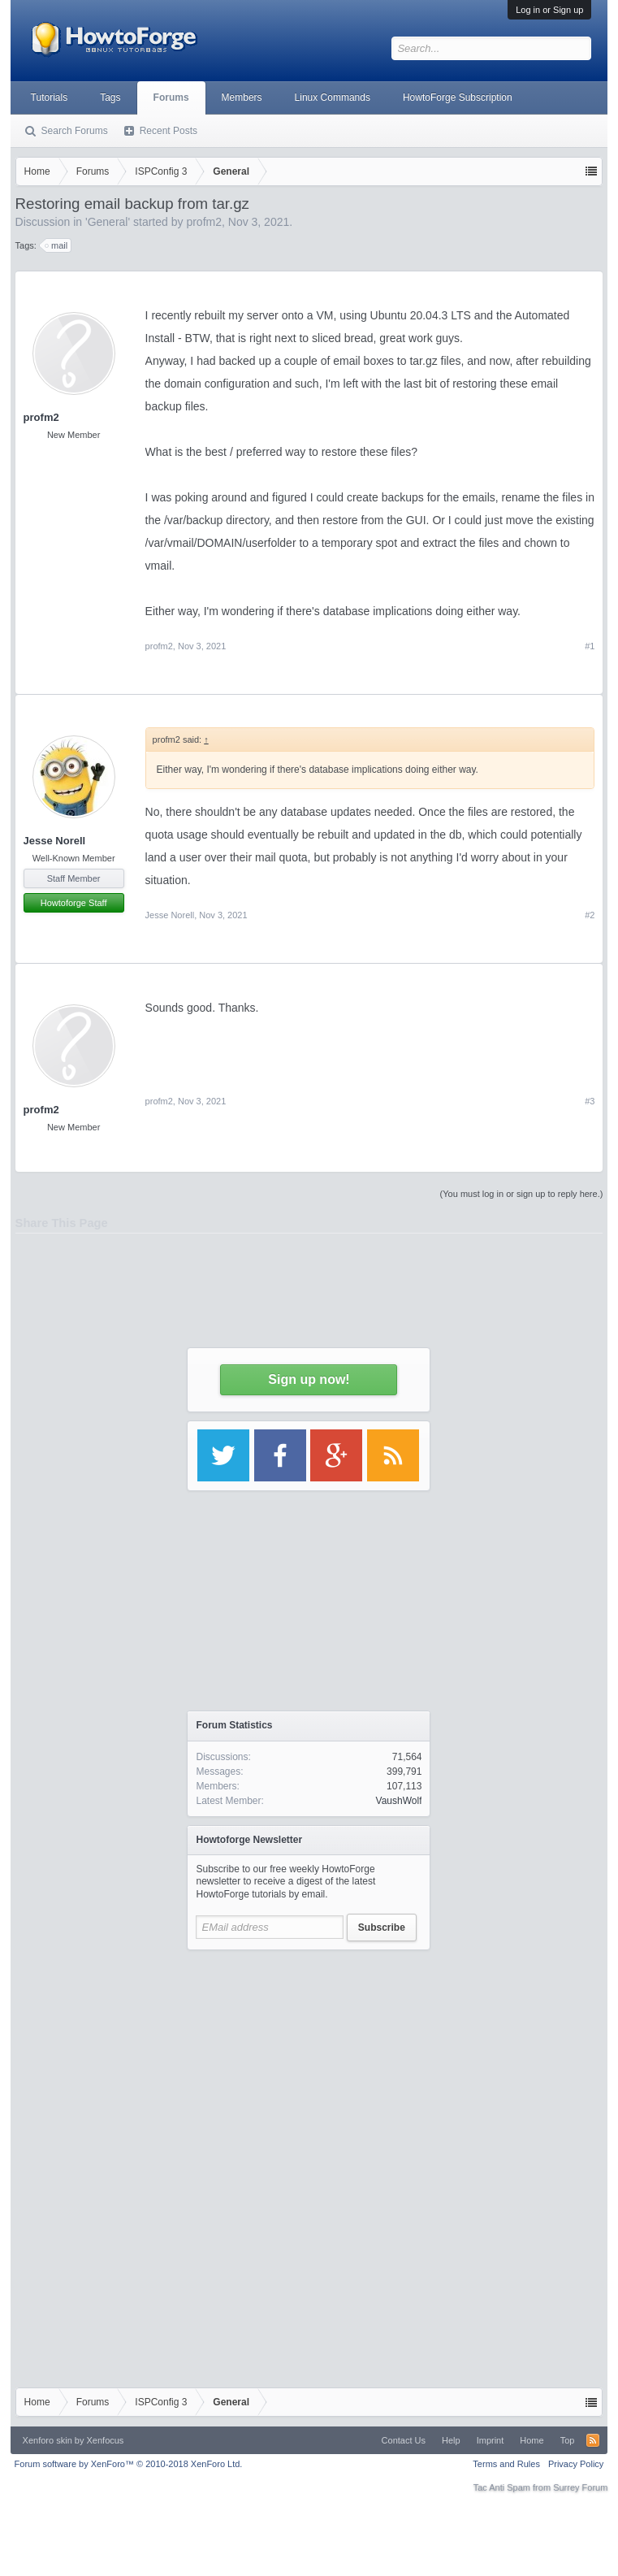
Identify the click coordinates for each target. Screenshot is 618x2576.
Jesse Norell (55, 841)
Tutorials (49, 97)
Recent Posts (168, 131)
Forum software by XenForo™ (129, 2464)
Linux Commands (332, 97)
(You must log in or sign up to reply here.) (521, 1194)
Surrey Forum (580, 2487)
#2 (589, 915)
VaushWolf (399, 1800)
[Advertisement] (308, 2060)
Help (451, 2440)
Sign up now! (308, 1379)
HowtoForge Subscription (457, 97)
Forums (171, 97)
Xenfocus (105, 2440)
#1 (589, 646)
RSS (592, 2440)
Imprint (490, 2440)
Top (567, 2440)
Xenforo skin (47, 2440)
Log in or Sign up (549, 10)
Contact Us (404, 2440)
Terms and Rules (506, 2464)
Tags (110, 97)
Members (242, 97)
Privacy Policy (575, 2464)
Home (531, 2440)
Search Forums (74, 131)
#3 (589, 1101)
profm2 (41, 417)
